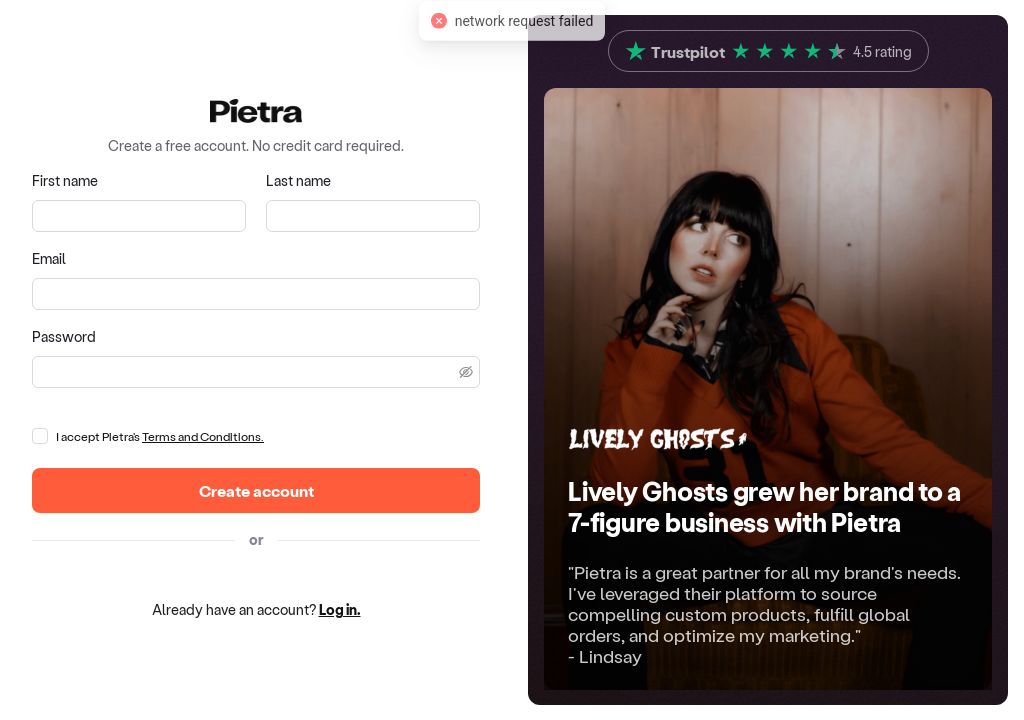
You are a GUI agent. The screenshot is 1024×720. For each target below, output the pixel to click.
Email (49, 258)
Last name (298, 180)
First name (65, 180)
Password (64, 336)
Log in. (340, 609)
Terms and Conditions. (203, 436)
